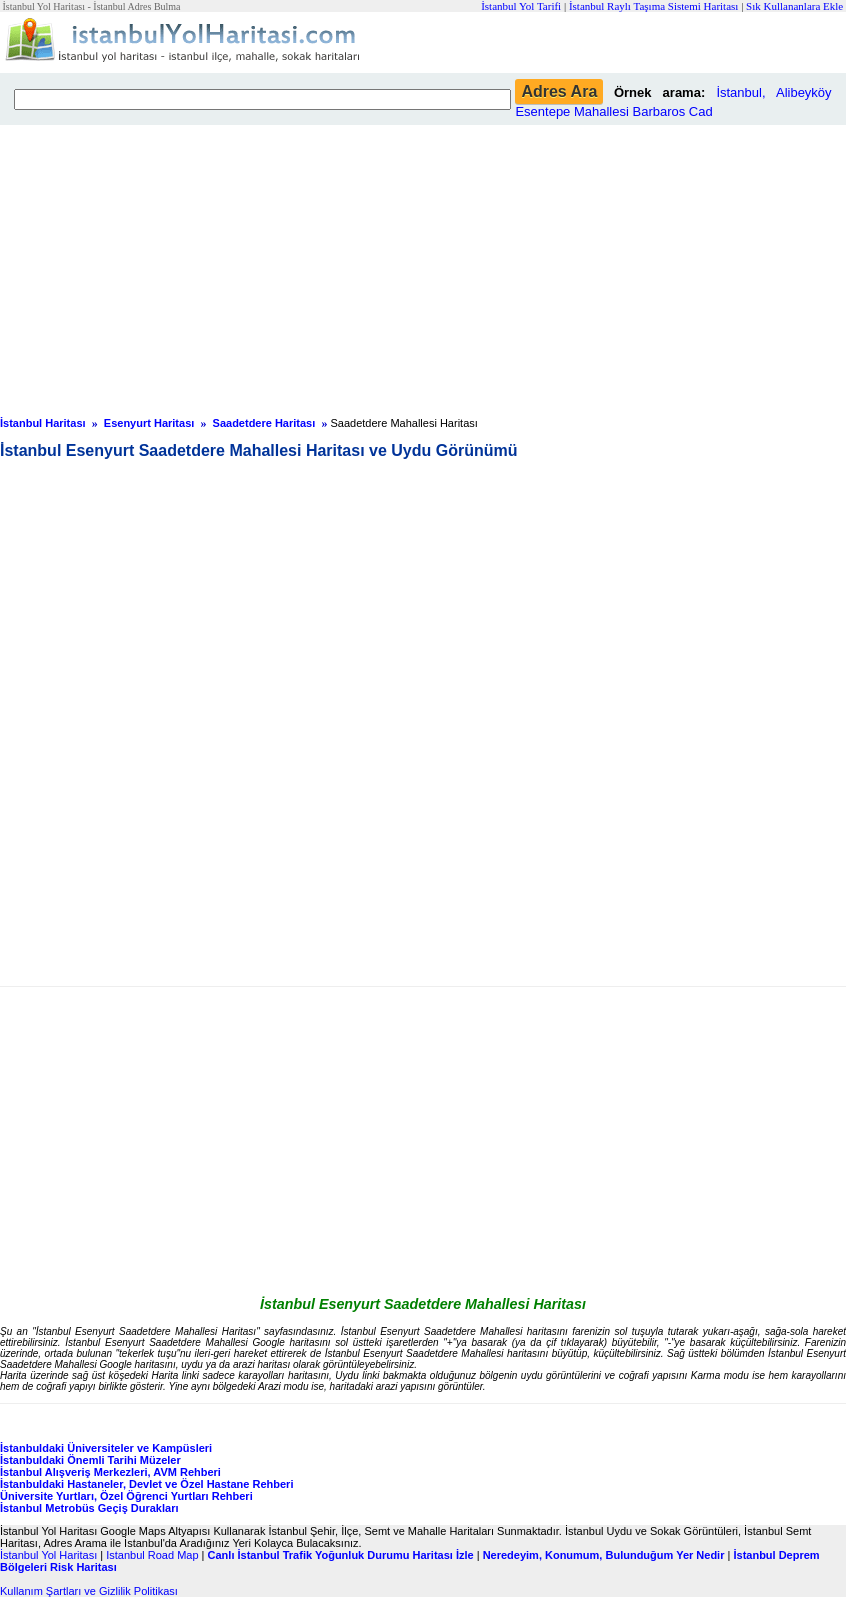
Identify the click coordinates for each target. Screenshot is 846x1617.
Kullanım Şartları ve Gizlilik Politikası (89, 1591)
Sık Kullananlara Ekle (794, 6)
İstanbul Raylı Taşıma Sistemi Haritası (654, 6)
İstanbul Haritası (43, 423)
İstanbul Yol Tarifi (521, 6)
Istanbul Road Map (152, 1555)
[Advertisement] (423, 265)
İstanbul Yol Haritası (48, 1555)
